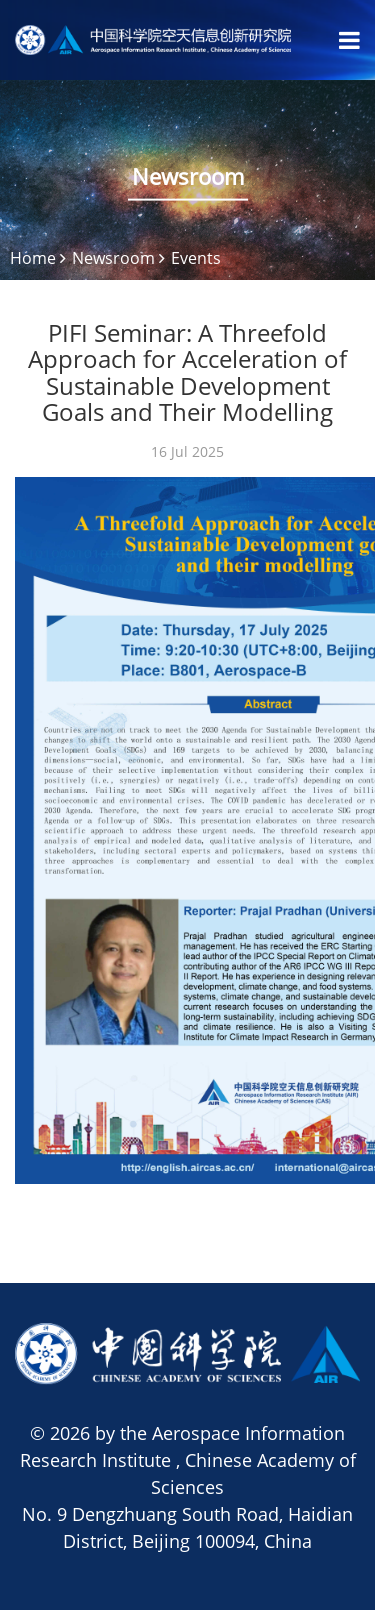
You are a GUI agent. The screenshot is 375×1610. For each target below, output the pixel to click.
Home (33, 258)
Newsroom (113, 258)
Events (196, 258)
